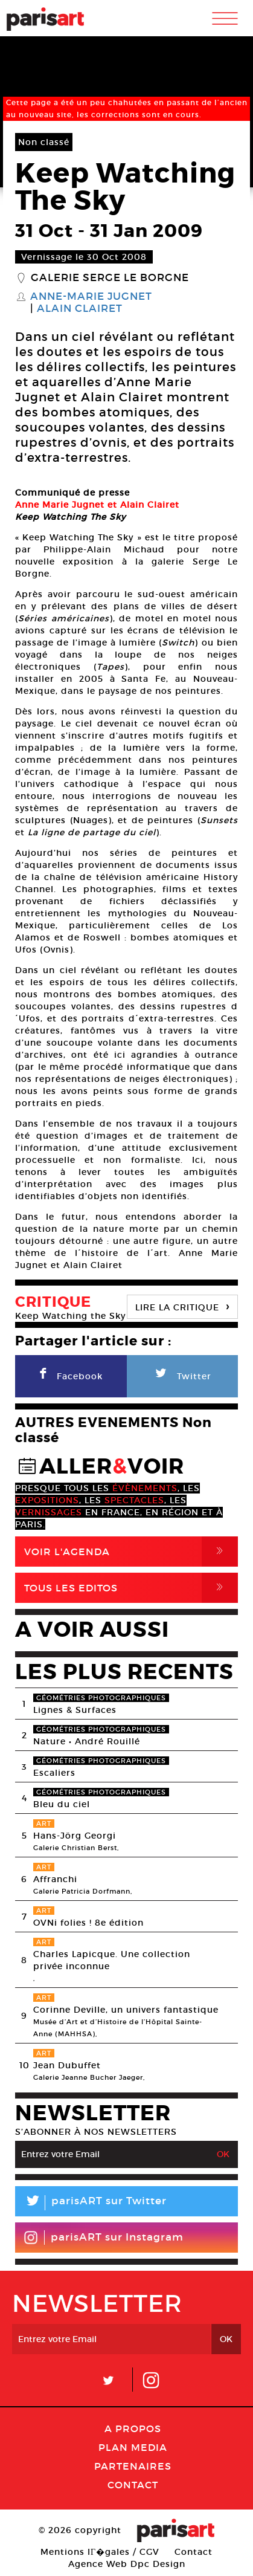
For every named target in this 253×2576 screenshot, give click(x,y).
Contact (132, 2485)
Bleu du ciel (61, 1804)
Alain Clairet (80, 309)
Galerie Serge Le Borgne (110, 278)
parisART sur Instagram (104, 2237)
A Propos (132, 2428)
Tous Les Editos (131, 1588)
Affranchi (55, 1879)
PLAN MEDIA (132, 2447)
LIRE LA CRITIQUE (182, 1306)
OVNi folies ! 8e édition (88, 1922)
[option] (126, 477)
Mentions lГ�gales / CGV (99, 2551)
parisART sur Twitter (91, 2202)
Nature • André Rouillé (86, 1741)
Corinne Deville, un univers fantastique (126, 2009)
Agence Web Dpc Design (126, 2563)
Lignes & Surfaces (75, 1709)
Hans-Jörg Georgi (74, 1835)
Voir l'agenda (131, 1551)
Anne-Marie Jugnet (91, 297)
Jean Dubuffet (67, 2065)
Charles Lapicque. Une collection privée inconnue (111, 1960)
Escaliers (54, 1772)
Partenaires (132, 2466)
